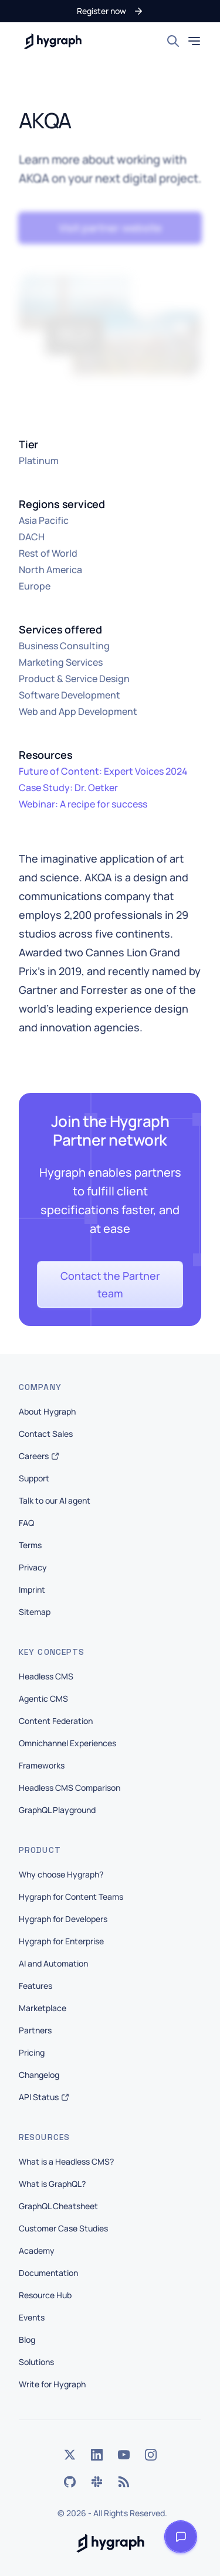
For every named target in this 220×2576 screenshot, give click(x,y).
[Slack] (97, 2482)
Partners (35, 2030)
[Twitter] (70, 2455)
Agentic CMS (43, 1698)
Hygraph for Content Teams (71, 1896)
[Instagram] (151, 2455)
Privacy (33, 1567)
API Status (44, 2097)
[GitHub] (70, 2482)
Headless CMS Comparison (69, 1787)
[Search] (173, 41)
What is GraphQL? (52, 2183)
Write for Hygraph (52, 2384)
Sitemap (34, 1611)
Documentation (48, 2272)
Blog (27, 2339)
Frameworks (42, 1765)
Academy (37, 2250)
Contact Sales (46, 1433)
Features (35, 1985)
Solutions (36, 2361)
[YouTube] (124, 2455)
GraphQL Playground (57, 1809)
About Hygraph (47, 1411)
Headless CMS (46, 1676)
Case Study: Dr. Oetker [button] (68, 787)
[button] (110, 11)
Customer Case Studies (63, 2228)
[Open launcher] (181, 2537)
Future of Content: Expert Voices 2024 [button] (103, 771)
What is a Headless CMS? (66, 2161)
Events (32, 2317)
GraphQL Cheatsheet (58, 2206)
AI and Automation (53, 1963)
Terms (30, 1545)
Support (34, 1478)
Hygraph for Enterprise (61, 1941)
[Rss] (124, 2482)
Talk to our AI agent (54, 1500)
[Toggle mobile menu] (194, 41)
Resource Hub (45, 2295)
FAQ (26, 1522)
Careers (39, 1455)
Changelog (39, 2074)
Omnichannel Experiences (67, 1743)
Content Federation (56, 1720)
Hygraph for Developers (63, 1918)
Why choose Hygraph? (61, 1874)
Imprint (32, 1589)
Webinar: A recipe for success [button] (83, 804)
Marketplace (42, 2007)
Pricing (32, 2052)
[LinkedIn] (97, 2455)
